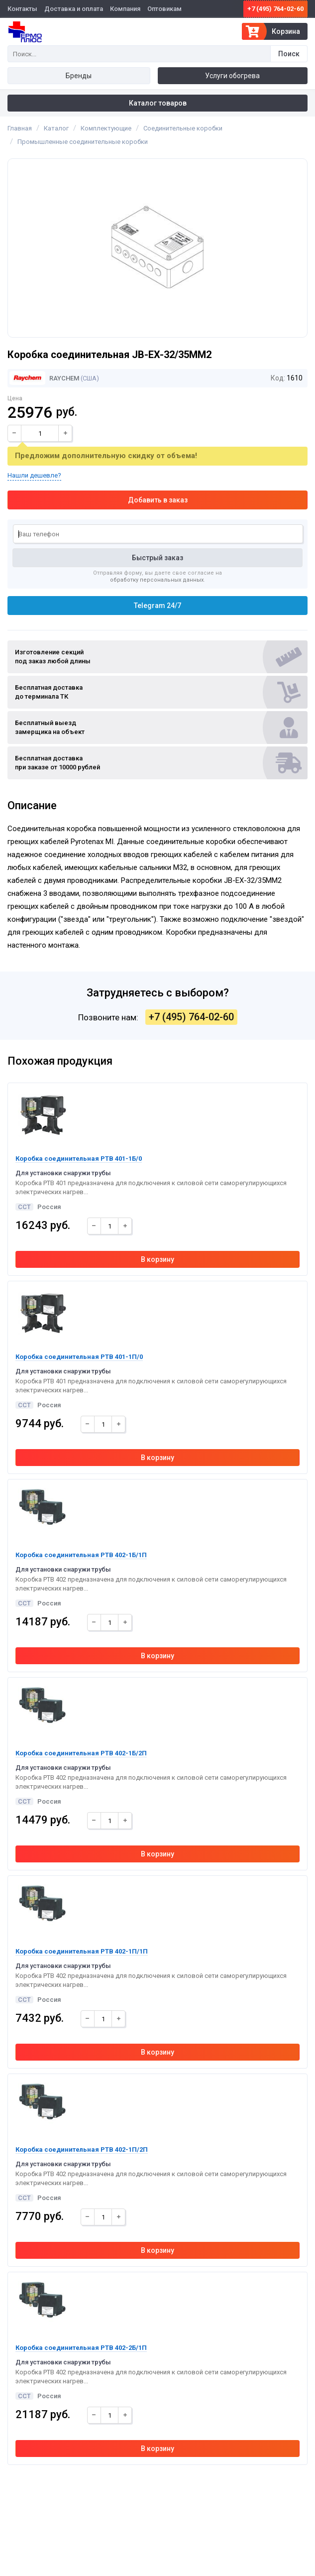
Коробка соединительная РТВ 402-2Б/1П (81, 2347)
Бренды (79, 76)
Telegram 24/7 (157, 606)
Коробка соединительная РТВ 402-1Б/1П (81, 1555)
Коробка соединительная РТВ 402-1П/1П (81, 1951)
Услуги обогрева (232, 76)
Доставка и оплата (73, 8)
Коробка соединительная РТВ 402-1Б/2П (81, 1753)
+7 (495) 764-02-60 (275, 8)
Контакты (22, 8)
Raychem (44, 378)
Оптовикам (164, 8)
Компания (125, 8)
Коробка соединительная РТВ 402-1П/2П (81, 2149)
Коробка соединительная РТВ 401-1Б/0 (78, 1158)
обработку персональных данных (157, 580)
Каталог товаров (158, 103)
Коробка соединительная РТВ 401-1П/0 (79, 1356)
